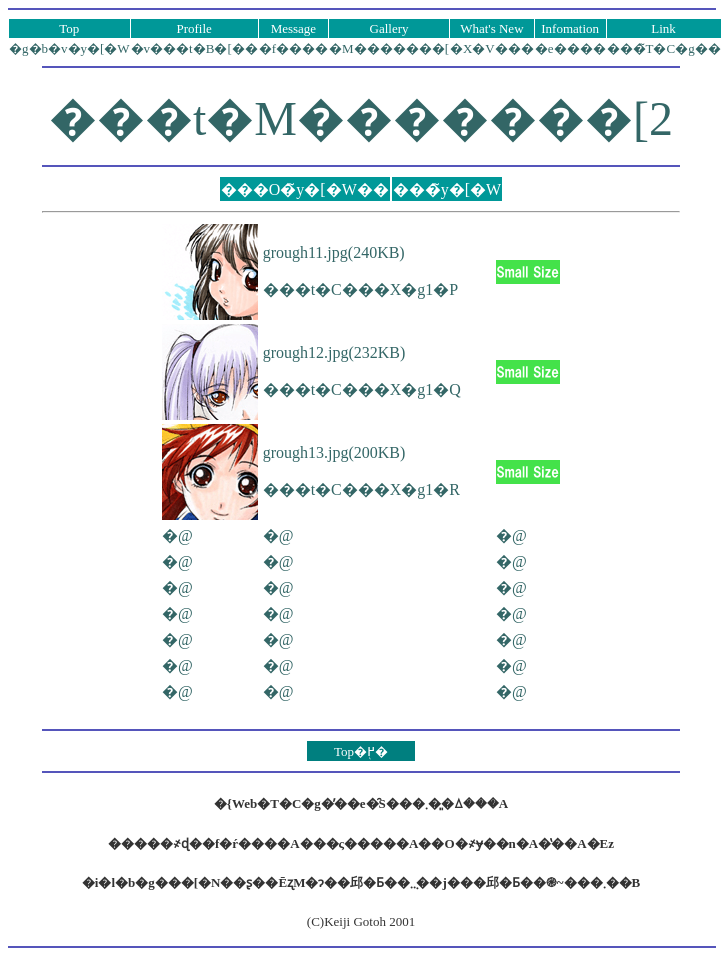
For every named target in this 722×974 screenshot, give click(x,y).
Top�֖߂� (361, 751)
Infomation (570, 28)
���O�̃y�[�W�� (305, 189)
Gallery (389, 28)
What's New (491, 28)
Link (663, 28)
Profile (193, 28)
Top (69, 28)
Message (294, 28)
